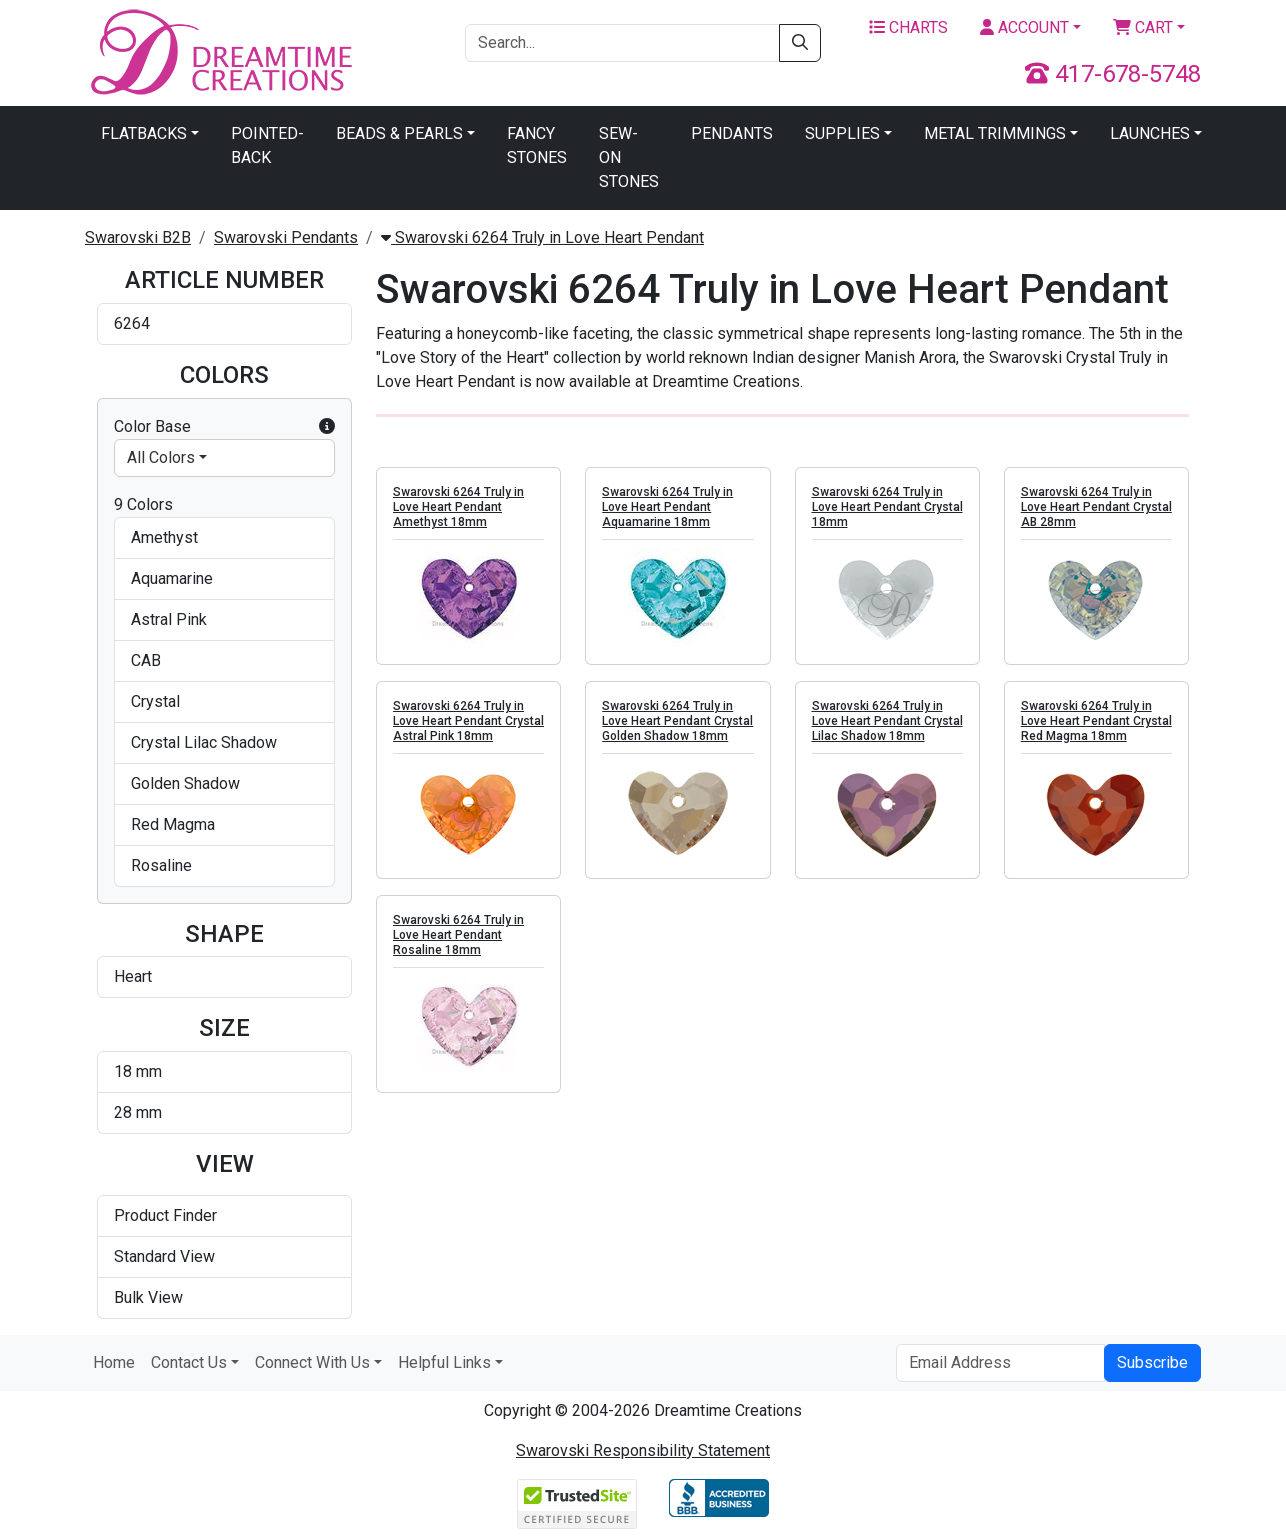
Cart (1143, 27)
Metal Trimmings (995, 133)
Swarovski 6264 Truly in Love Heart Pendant (542, 237)
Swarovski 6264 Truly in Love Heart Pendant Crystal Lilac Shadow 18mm (887, 721)
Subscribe (1152, 1362)
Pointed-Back (267, 145)
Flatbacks (144, 133)
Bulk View (148, 1297)
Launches (1150, 133)
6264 (132, 323)
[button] (327, 427)
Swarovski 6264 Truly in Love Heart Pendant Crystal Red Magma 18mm (1096, 721)
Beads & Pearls (399, 133)
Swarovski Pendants (286, 237)
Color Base (224, 427)
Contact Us (189, 1362)
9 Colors (143, 504)
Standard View (164, 1256)
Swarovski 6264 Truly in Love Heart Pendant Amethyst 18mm (458, 507)
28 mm (138, 1112)
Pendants (732, 133)
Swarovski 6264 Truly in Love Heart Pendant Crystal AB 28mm (1096, 507)
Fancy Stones (537, 145)
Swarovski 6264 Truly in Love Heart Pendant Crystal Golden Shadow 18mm (677, 721)
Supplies (842, 133)
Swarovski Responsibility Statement (643, 1450)
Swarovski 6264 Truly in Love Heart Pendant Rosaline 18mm (458, 935)
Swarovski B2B (138, 237)
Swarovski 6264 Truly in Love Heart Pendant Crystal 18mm (887, 507)
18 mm (138, 1071)
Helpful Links (444, 1362)
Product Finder (165, 1215)
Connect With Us (312, 1362)
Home (114, 1362)
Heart (133, 976)
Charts (908, 27)
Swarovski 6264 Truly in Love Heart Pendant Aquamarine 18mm (667, 507)
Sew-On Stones (629, 157)
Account (1024, 27)
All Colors (161, 457)
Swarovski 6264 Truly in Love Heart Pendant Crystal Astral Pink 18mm (468, 721)
